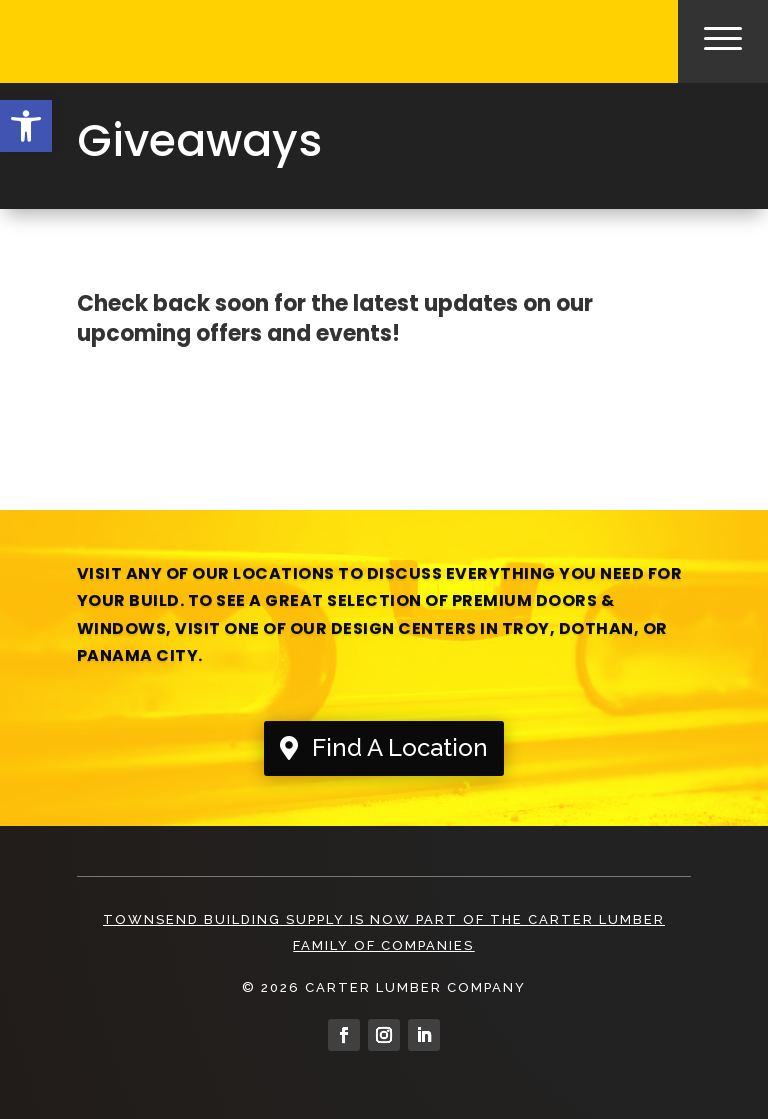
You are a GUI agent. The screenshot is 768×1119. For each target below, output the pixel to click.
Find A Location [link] (400, 747)
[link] (26, 126)
